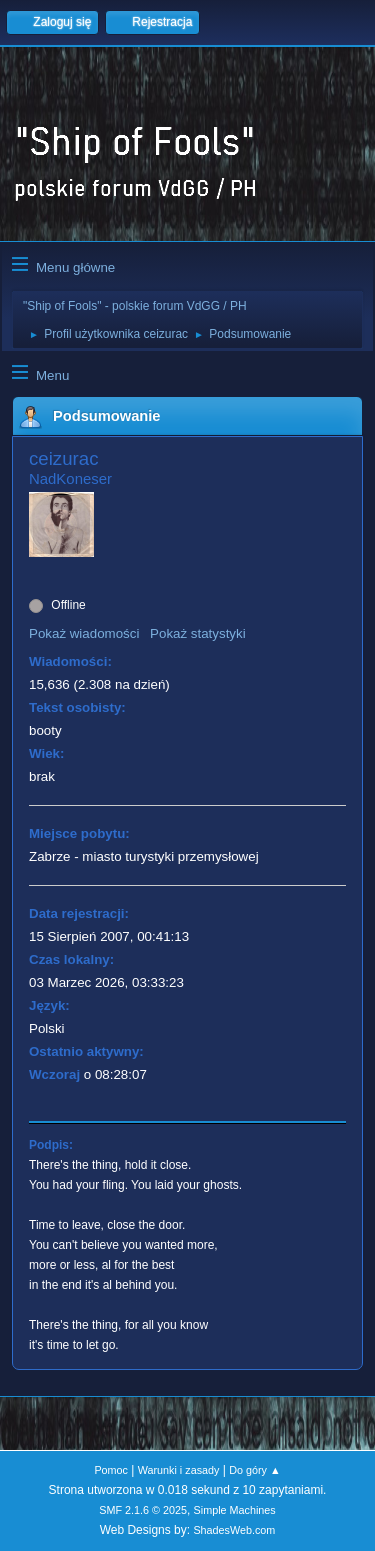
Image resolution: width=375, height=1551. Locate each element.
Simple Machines (235, 1510)
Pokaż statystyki (198, 633)
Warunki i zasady (179, 1470)
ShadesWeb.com (234, 1530)
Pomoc (111, 1470)
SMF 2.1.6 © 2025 (143, 1510)
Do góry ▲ (254, 1470)
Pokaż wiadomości (84, 633)
